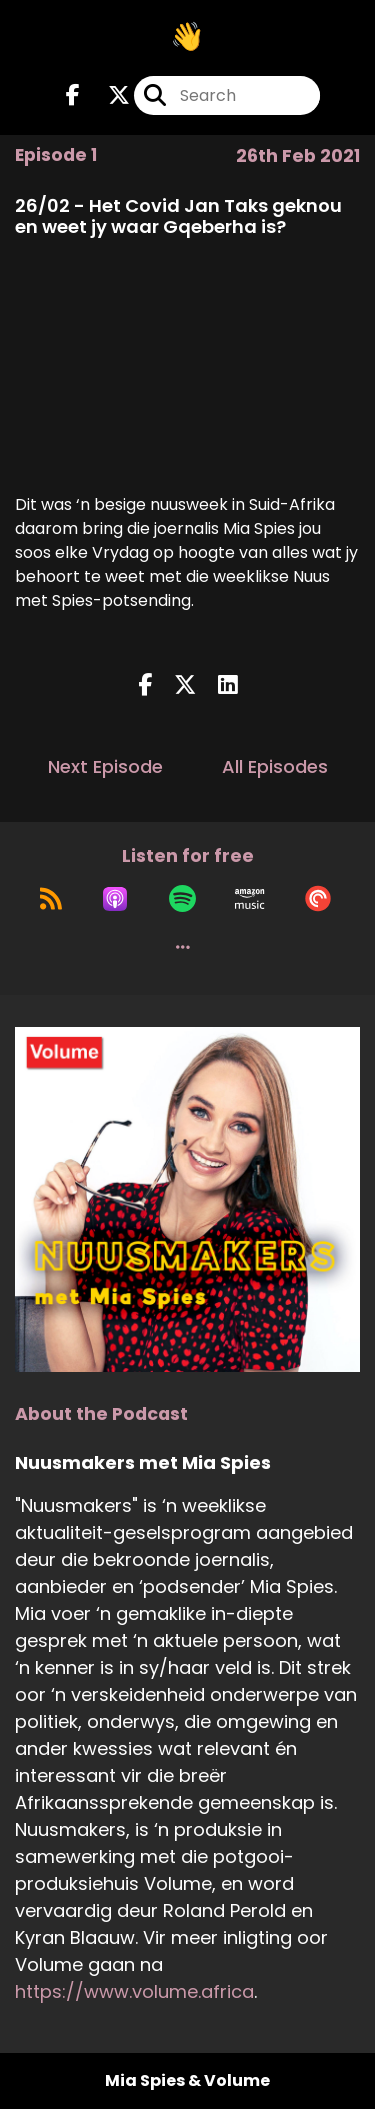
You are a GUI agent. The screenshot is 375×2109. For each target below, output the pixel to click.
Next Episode (105, 766)
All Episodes (275, 766)
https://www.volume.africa (134, 1991)
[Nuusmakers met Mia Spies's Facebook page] (73, 95)
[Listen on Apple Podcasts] (115, 899)
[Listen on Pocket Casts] (318, 899)
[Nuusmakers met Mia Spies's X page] (107, 95)
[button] (183, 947)
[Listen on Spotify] (182, 899)
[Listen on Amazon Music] (250, 899)
